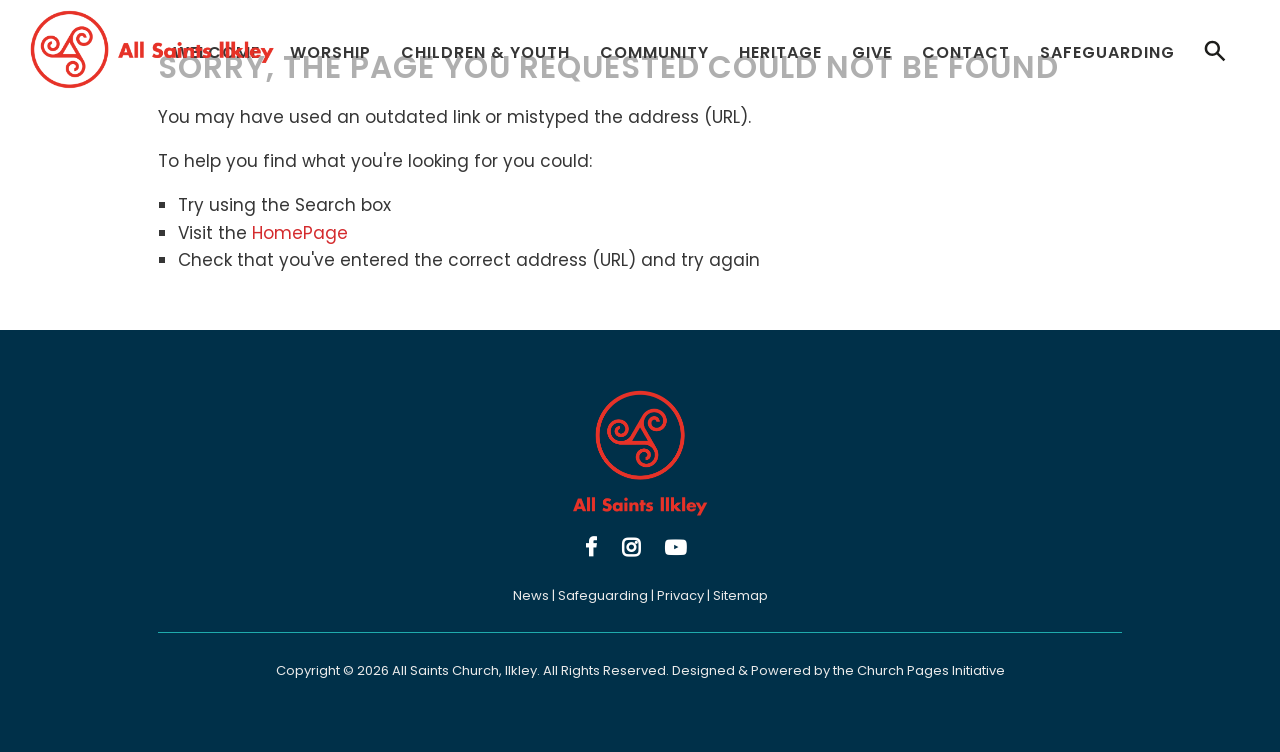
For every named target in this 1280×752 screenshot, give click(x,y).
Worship (330, 52)
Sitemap (740, 595)
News (531, 595)
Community (654, 52)
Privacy (680, 595)
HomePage (300, 233)
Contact (966, 52)
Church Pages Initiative (931, 670)
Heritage (780, 52)
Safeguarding (1107, 52)
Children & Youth (485, 52)
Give (872, 52)
